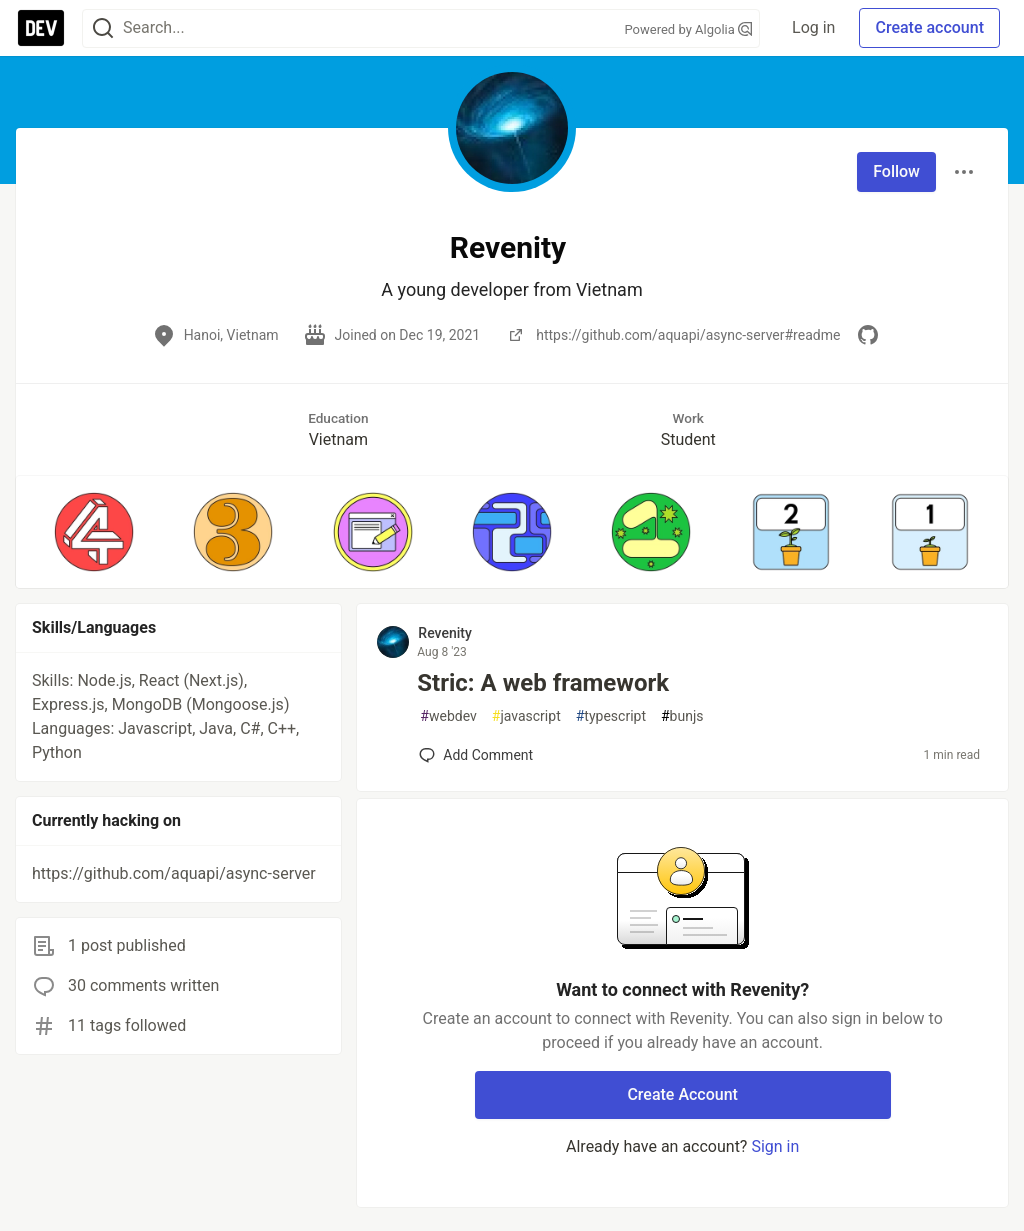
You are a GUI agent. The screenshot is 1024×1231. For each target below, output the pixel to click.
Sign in (775, 1146)
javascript (526, 716)
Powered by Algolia (689, 29)
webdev (448, 716)
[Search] (103, 28)
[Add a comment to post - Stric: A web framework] (476, 755)
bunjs (682, 716)
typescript (611, 716)
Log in (813, 27)
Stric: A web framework (543, 683)
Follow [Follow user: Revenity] (896, 171)
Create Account (682, 1094)
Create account (929, 27)
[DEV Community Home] (41, 28)
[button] (93, 532)
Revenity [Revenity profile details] (444, 633)
